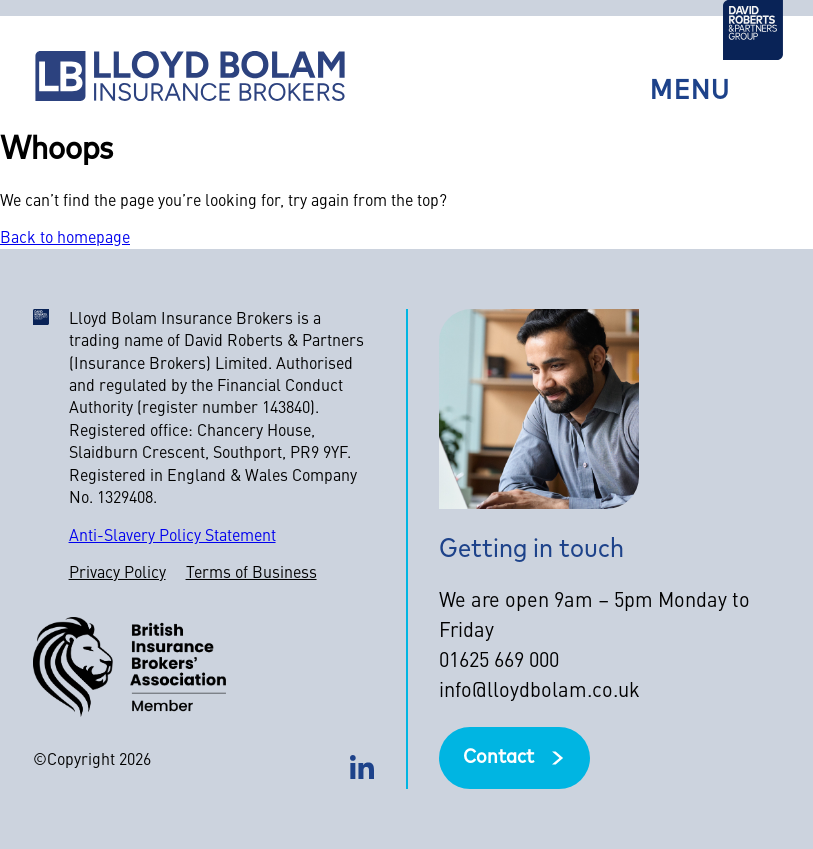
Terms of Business (251, 574)
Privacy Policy (117, 574)
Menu (690, 92)
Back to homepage (65, 239)
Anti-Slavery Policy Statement (172, 537)
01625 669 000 (499, 662)
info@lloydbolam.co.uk (539, 692)
